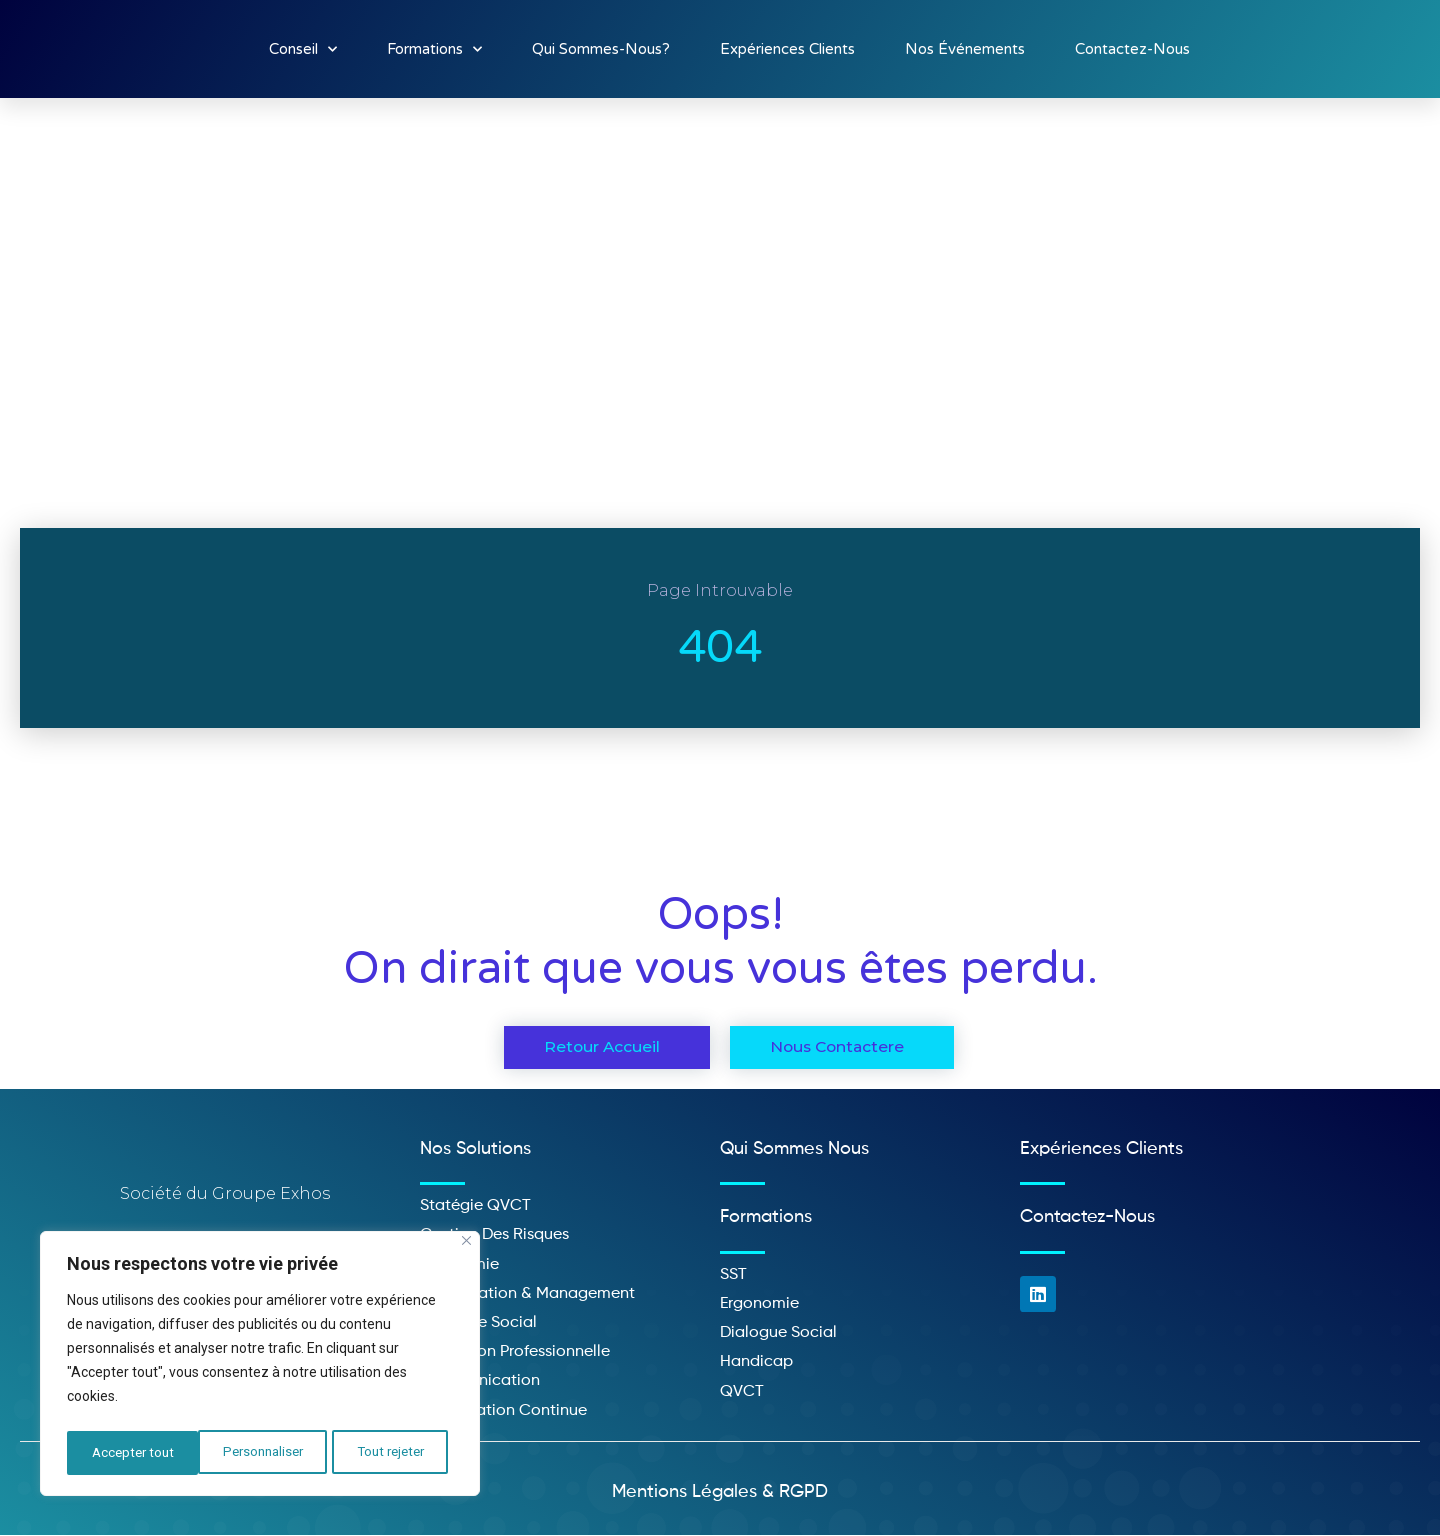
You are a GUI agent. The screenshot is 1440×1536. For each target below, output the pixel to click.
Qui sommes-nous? (601, 49)
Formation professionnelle (515, 1353)
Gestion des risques (494, 1236)
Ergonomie (759, 1305)
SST (733, 1275)
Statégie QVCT (475, 1207)
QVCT (742, 1392)
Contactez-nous (1132, 49)
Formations (434, 49)
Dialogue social (778, 1334)
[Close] (466, 1247)
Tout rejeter (260, 1453)
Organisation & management (527, 1294)
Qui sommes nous (794, 1149)
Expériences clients (787, 49)
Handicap (756, 1363)
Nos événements (965, 49)
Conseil (303, 49)
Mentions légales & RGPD (720, 1492)
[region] (260, 1367)
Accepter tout (389, 1453)
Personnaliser (130, 1453)
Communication (480, 1382)
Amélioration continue (503, 1411)
